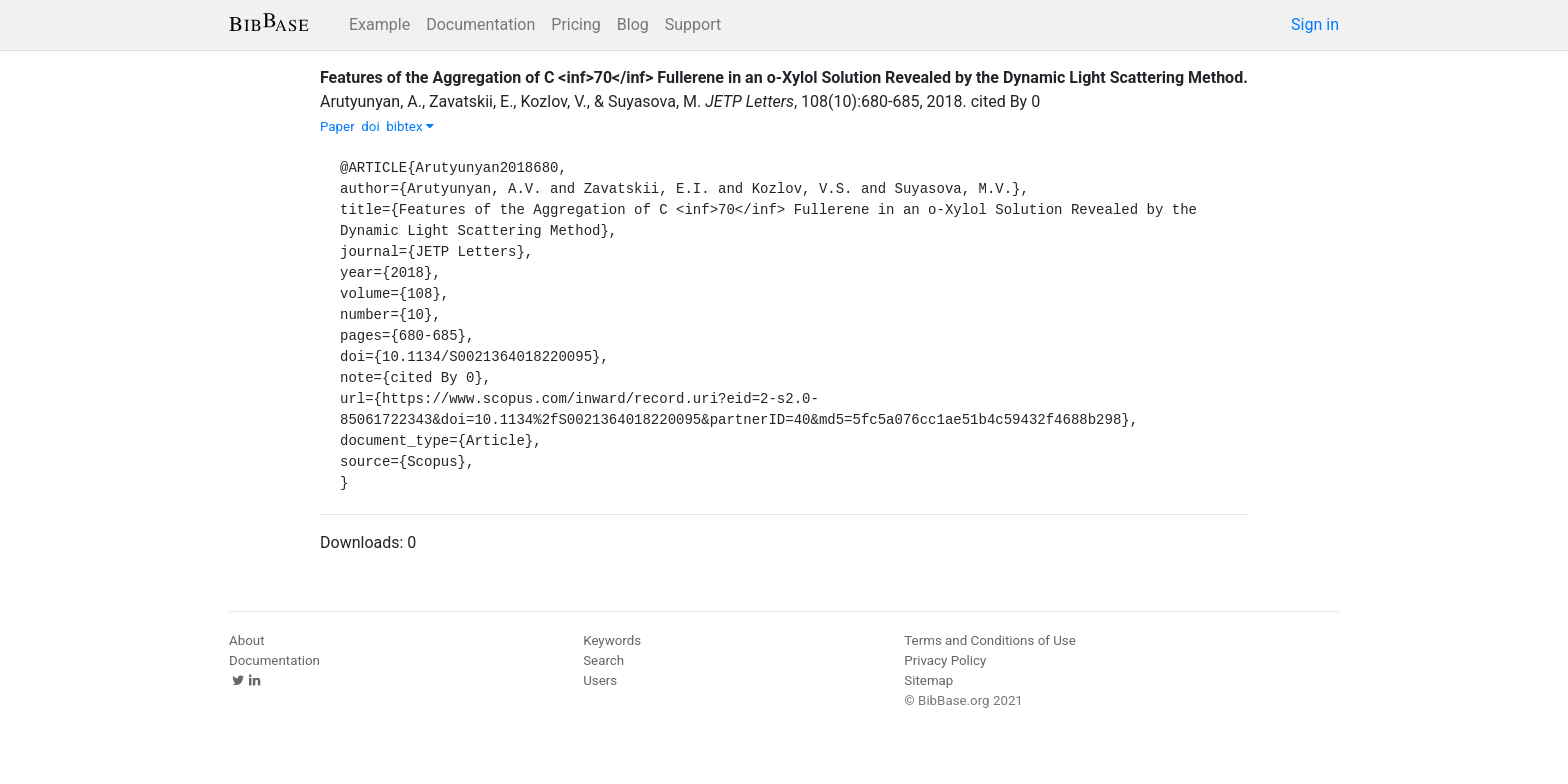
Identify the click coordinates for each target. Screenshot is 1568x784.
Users (600, 680)
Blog (633, 24)
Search (603, 660)
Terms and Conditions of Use (989, 640)
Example (379, 24)
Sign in (1315, 24)
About (247, 640)
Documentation (480, 24)
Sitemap (928, 680)
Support (693, 24)
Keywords (612, 640)
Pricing (576, 24)
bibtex (410, 126)
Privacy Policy (945, 660)
